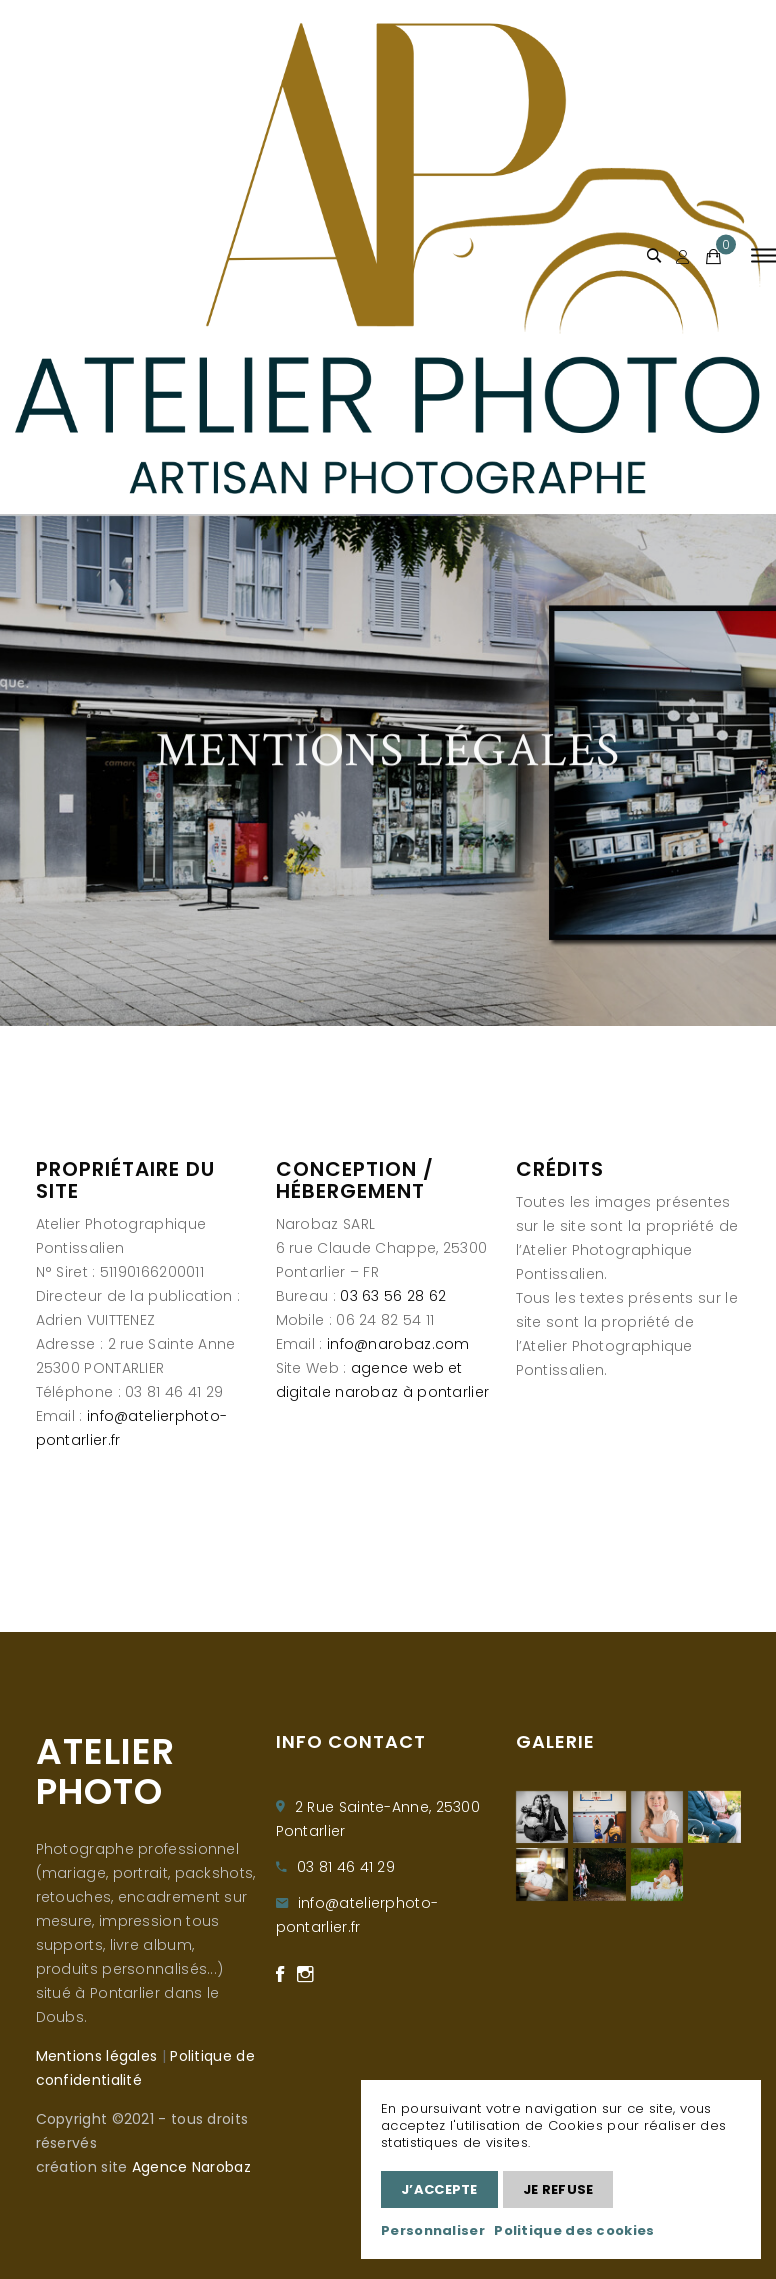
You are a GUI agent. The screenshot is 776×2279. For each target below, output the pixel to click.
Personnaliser (433, 2230)
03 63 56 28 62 (393, 1296)
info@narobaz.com (398, 1344)
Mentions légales (97, 2056)
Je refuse (558, 2189)
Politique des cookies (574, 2230)
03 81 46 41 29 (346, 1867)
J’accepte (439, 2189)
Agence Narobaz (191, 2167)
